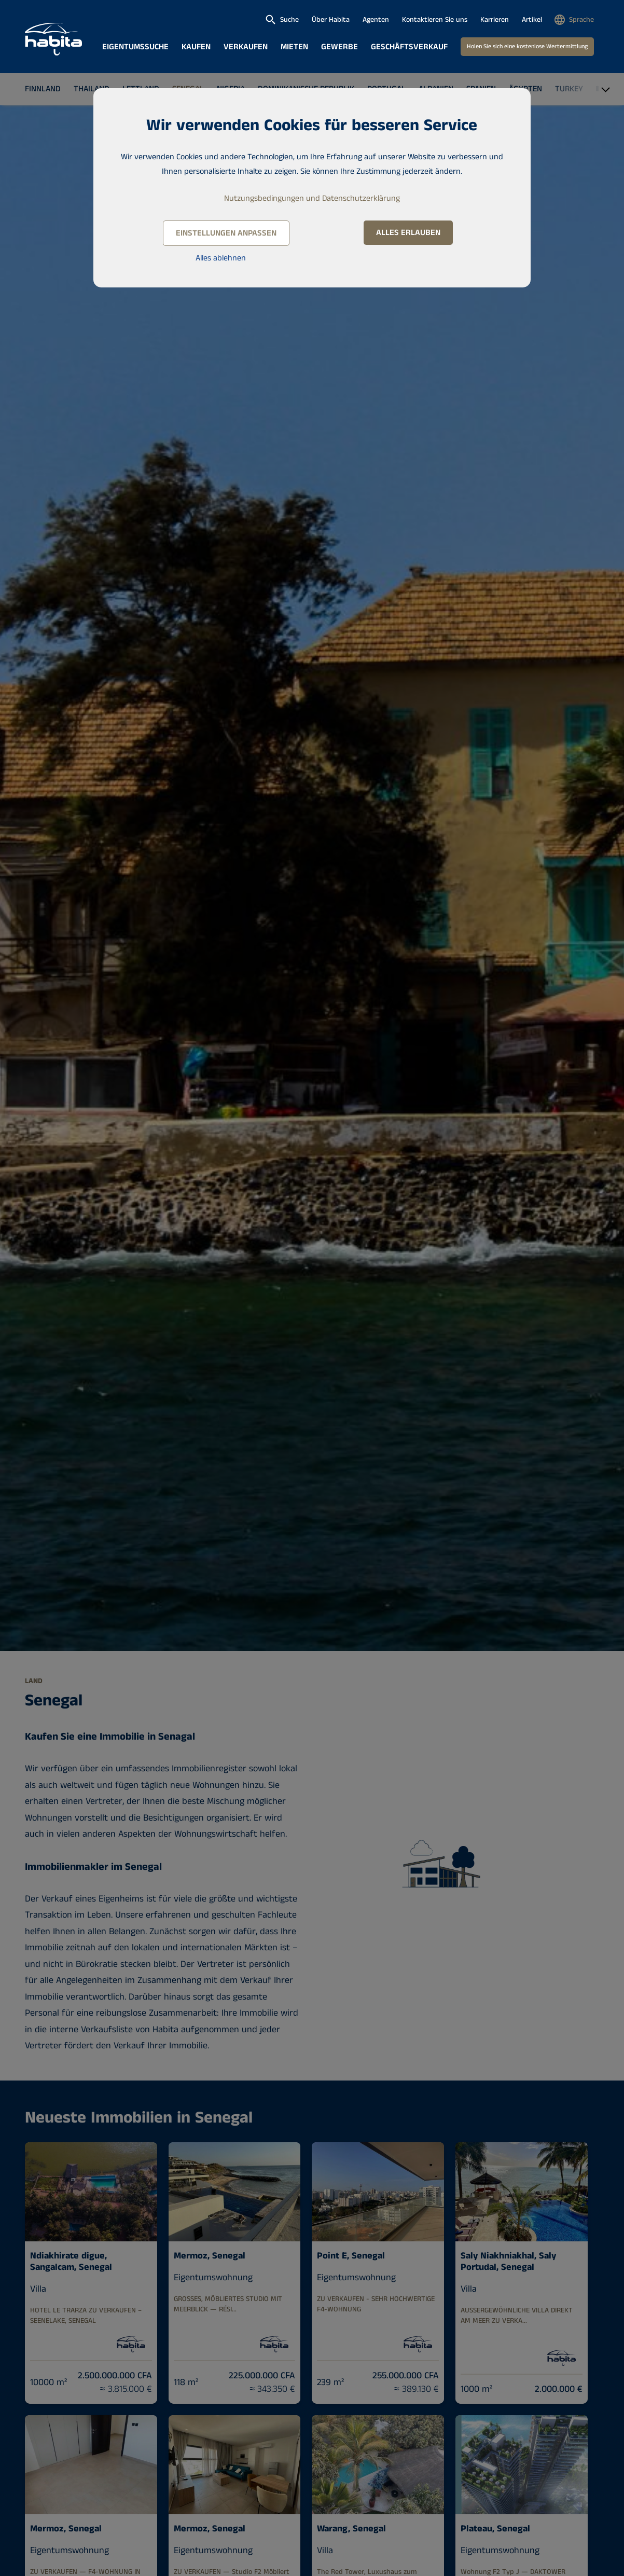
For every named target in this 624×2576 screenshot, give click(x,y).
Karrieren (494, 20)
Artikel (532, 20)
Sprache (581, 20)
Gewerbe (339, 47)
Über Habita (331, 20)
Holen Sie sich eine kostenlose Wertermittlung (527, 46)
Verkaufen (246, 47)
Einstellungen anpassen (226, 233)
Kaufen (196, 47)
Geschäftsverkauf (409, 47)
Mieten (294, 47)
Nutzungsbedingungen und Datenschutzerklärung (312, 198)
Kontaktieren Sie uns (434, 20)
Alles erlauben (408, 233)
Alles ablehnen (221, 258)
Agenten (376, 20)
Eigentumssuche (135, 47)
